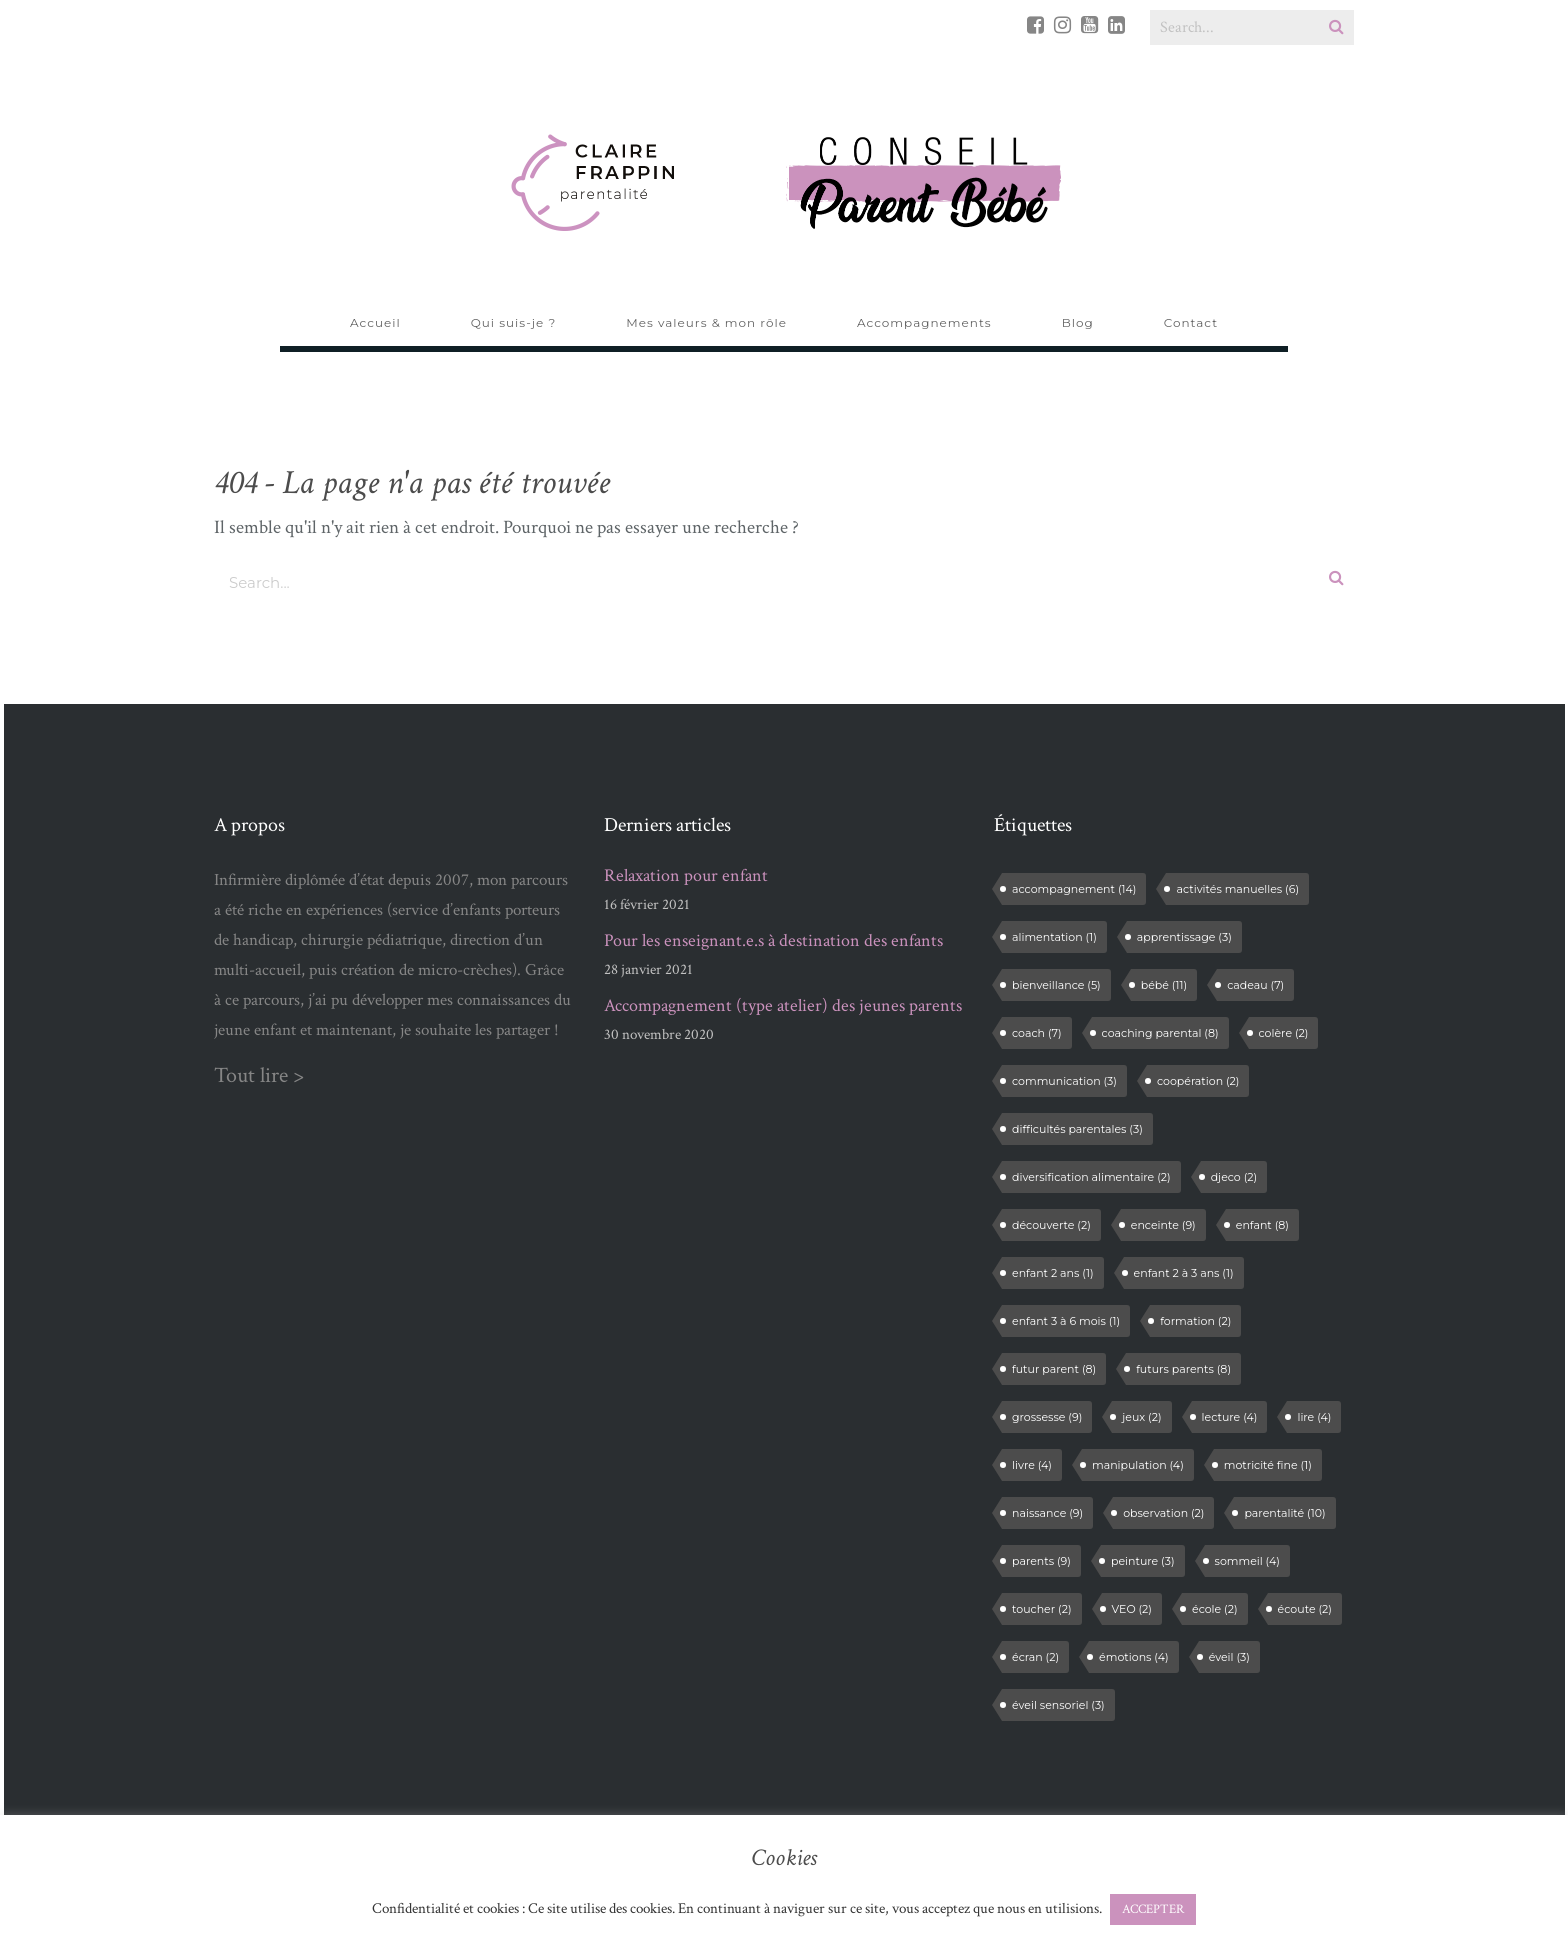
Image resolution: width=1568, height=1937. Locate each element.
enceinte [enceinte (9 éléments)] (1163, 1225)
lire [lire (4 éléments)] (1314, 1417)
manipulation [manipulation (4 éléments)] (1138, 1465)
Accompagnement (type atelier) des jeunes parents (783, 1006)
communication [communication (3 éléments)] (1064, 1081)
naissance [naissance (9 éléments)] (1047, 1513)
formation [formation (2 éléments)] (1195, 1321)
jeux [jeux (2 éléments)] (1141, 1417)
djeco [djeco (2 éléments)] (1234, 1177)
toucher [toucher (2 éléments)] (1042, 1609)
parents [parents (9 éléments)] (1041, 1561)
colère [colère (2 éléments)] (1284, 1033)
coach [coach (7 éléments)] (1037, 1033)
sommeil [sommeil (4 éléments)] (1247, 1561)
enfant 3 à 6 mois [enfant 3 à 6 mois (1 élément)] (1066, 1321)
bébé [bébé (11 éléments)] (1164, 985)
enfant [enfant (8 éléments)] (1262, 1225)
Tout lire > (259, 1075)
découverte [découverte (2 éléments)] (1051, 1225)
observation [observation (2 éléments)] (1163, 1513)
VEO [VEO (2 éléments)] (1132, 1609)
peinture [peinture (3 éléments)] (1143, 1561)
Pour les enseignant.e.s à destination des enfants (773, 941)
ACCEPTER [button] (1153, 1909)
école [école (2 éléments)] (1215, 1609)
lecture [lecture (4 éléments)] (1230, 1417)
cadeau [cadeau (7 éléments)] (1255, 985)
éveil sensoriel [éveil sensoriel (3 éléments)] (1058, 1705)
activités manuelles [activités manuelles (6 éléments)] (1237, 889)
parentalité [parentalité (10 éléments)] (1284, 1513)
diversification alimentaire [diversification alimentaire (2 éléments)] (1091, 1177)
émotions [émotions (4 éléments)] (1134, 1657)
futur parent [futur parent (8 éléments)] (1054, 1369)
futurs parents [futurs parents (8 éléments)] (1183, 1369)
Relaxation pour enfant (686, 876)
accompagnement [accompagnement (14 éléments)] (1074, 889)
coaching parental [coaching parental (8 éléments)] (1160, 1033)
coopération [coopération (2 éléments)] (1198, 1081)
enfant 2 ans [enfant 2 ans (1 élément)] (1053, 1273)
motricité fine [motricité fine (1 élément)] (1268, 1465)
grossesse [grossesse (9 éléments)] (1047, 1417)
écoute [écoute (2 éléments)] (1305, 1609)
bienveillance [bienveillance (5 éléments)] (1056, 985)
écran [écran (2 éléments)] (1035, 1657)
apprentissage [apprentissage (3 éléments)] (1184, 937)
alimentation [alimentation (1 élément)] (1054, 937)
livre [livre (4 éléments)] (1032, 1465)
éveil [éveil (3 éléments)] (1229, 1657)
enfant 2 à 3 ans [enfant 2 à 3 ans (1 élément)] (1184, 1273)
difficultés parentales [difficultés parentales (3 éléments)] (1077, 1129)
